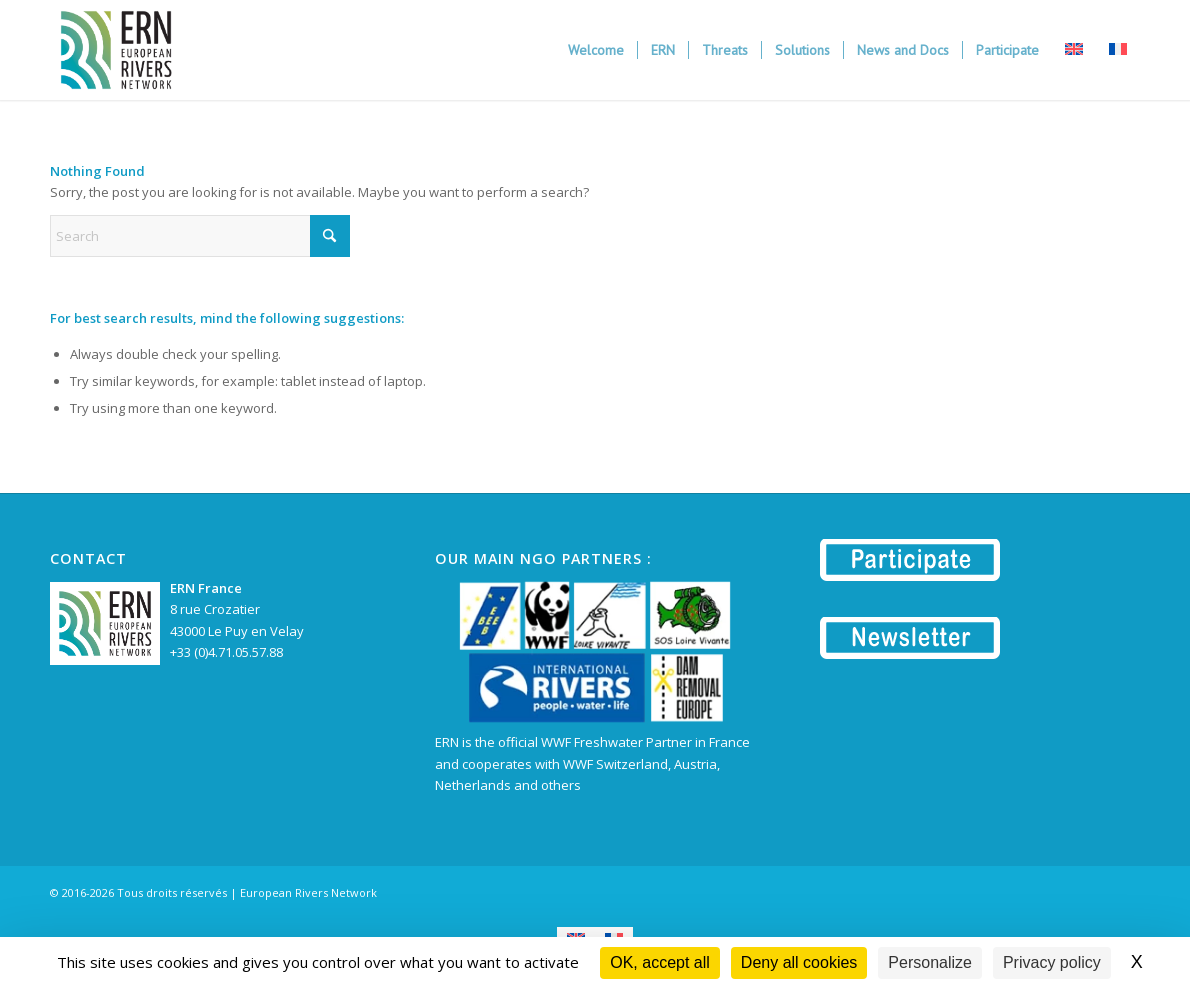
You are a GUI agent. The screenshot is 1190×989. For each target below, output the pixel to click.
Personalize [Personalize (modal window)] (930, 962)
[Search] (200, 236)
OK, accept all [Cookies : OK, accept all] (660, 962)
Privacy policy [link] (1052, 962)
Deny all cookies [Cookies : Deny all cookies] (799, 962)
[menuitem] (596, 50)
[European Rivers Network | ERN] (116, 50)
